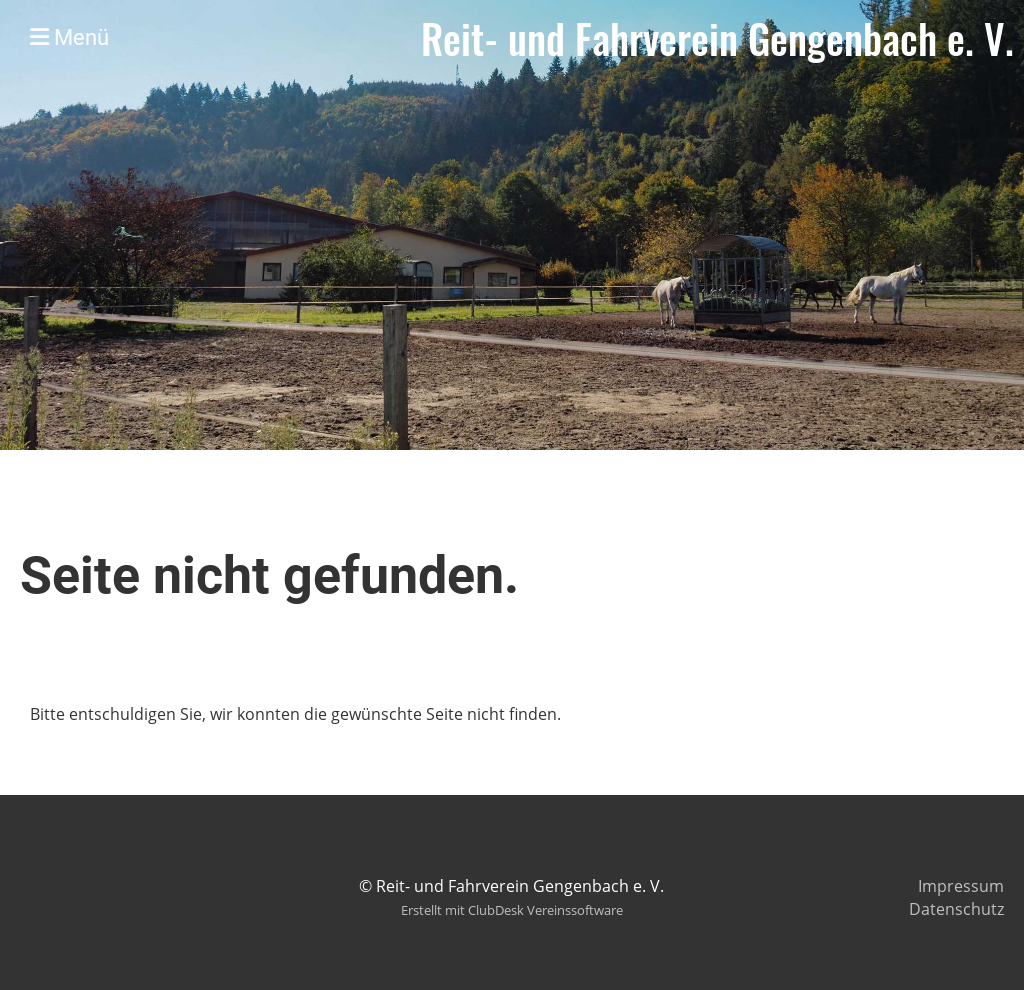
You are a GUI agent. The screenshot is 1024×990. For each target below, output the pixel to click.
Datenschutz (956, 909)
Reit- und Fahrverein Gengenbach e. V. (717, 38)
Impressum (961, 886)
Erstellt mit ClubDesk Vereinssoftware (512, 910)
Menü (69, 37)
